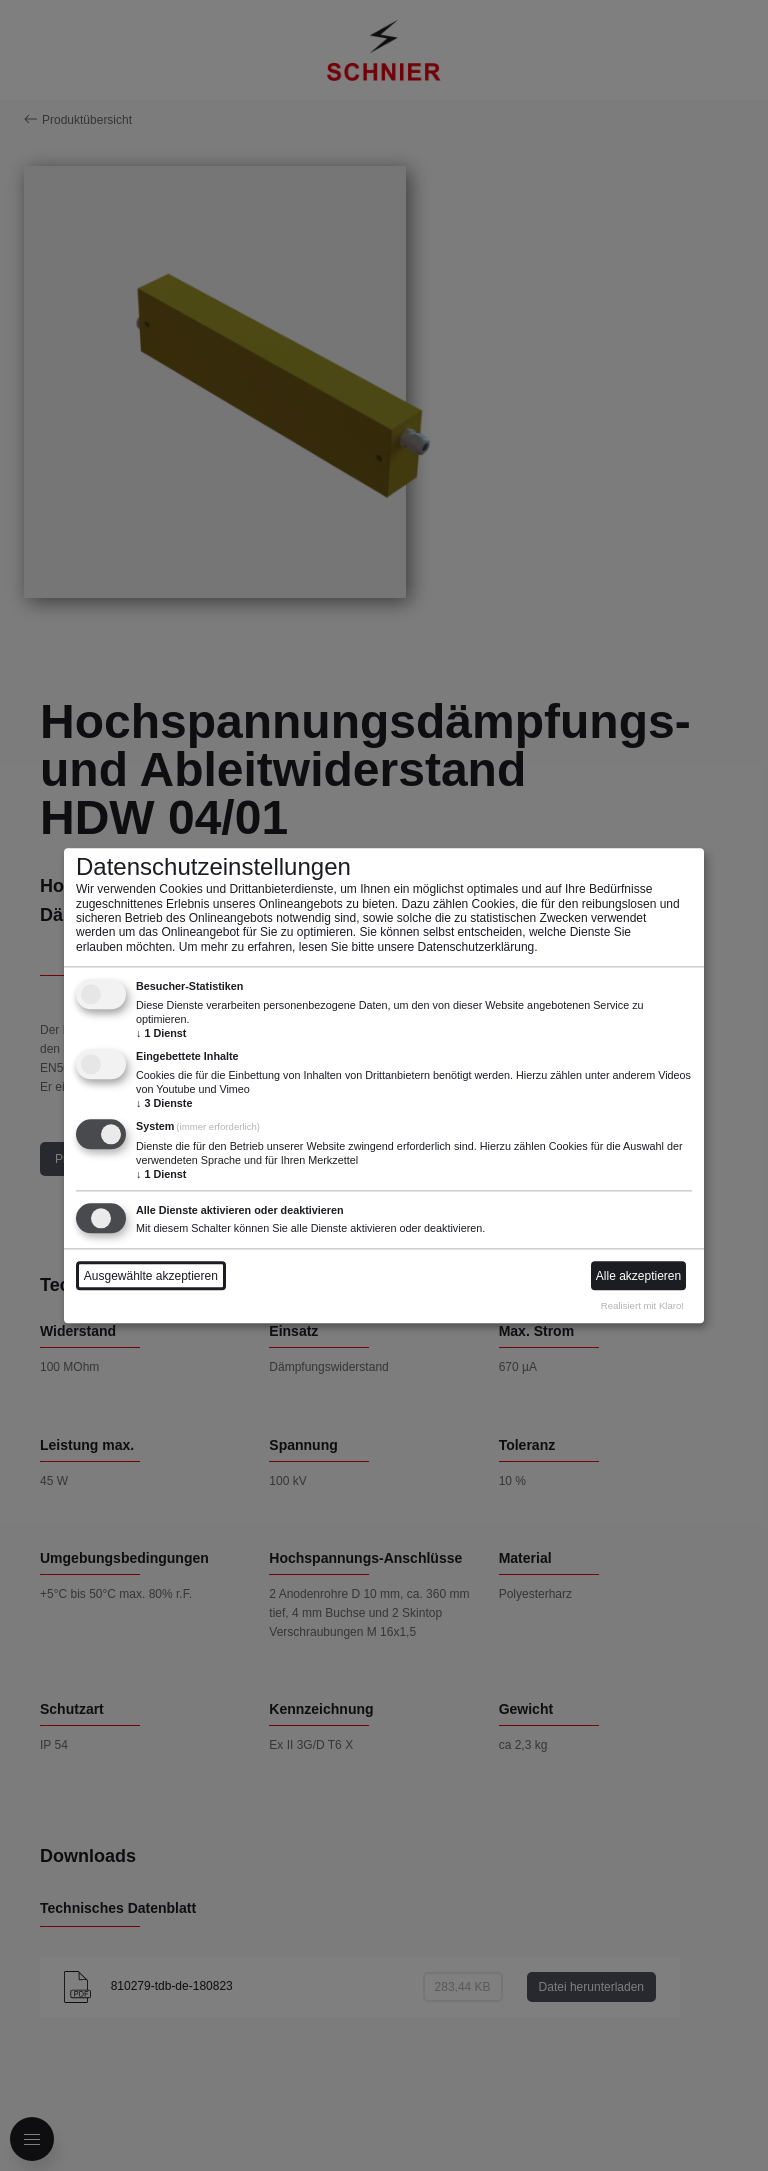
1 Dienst (161, 1034)
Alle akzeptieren (638, 1276)
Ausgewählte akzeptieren (151, 1276)
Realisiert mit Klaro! (642, 1306)
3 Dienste (164, 1104)
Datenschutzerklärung (476, 947)
